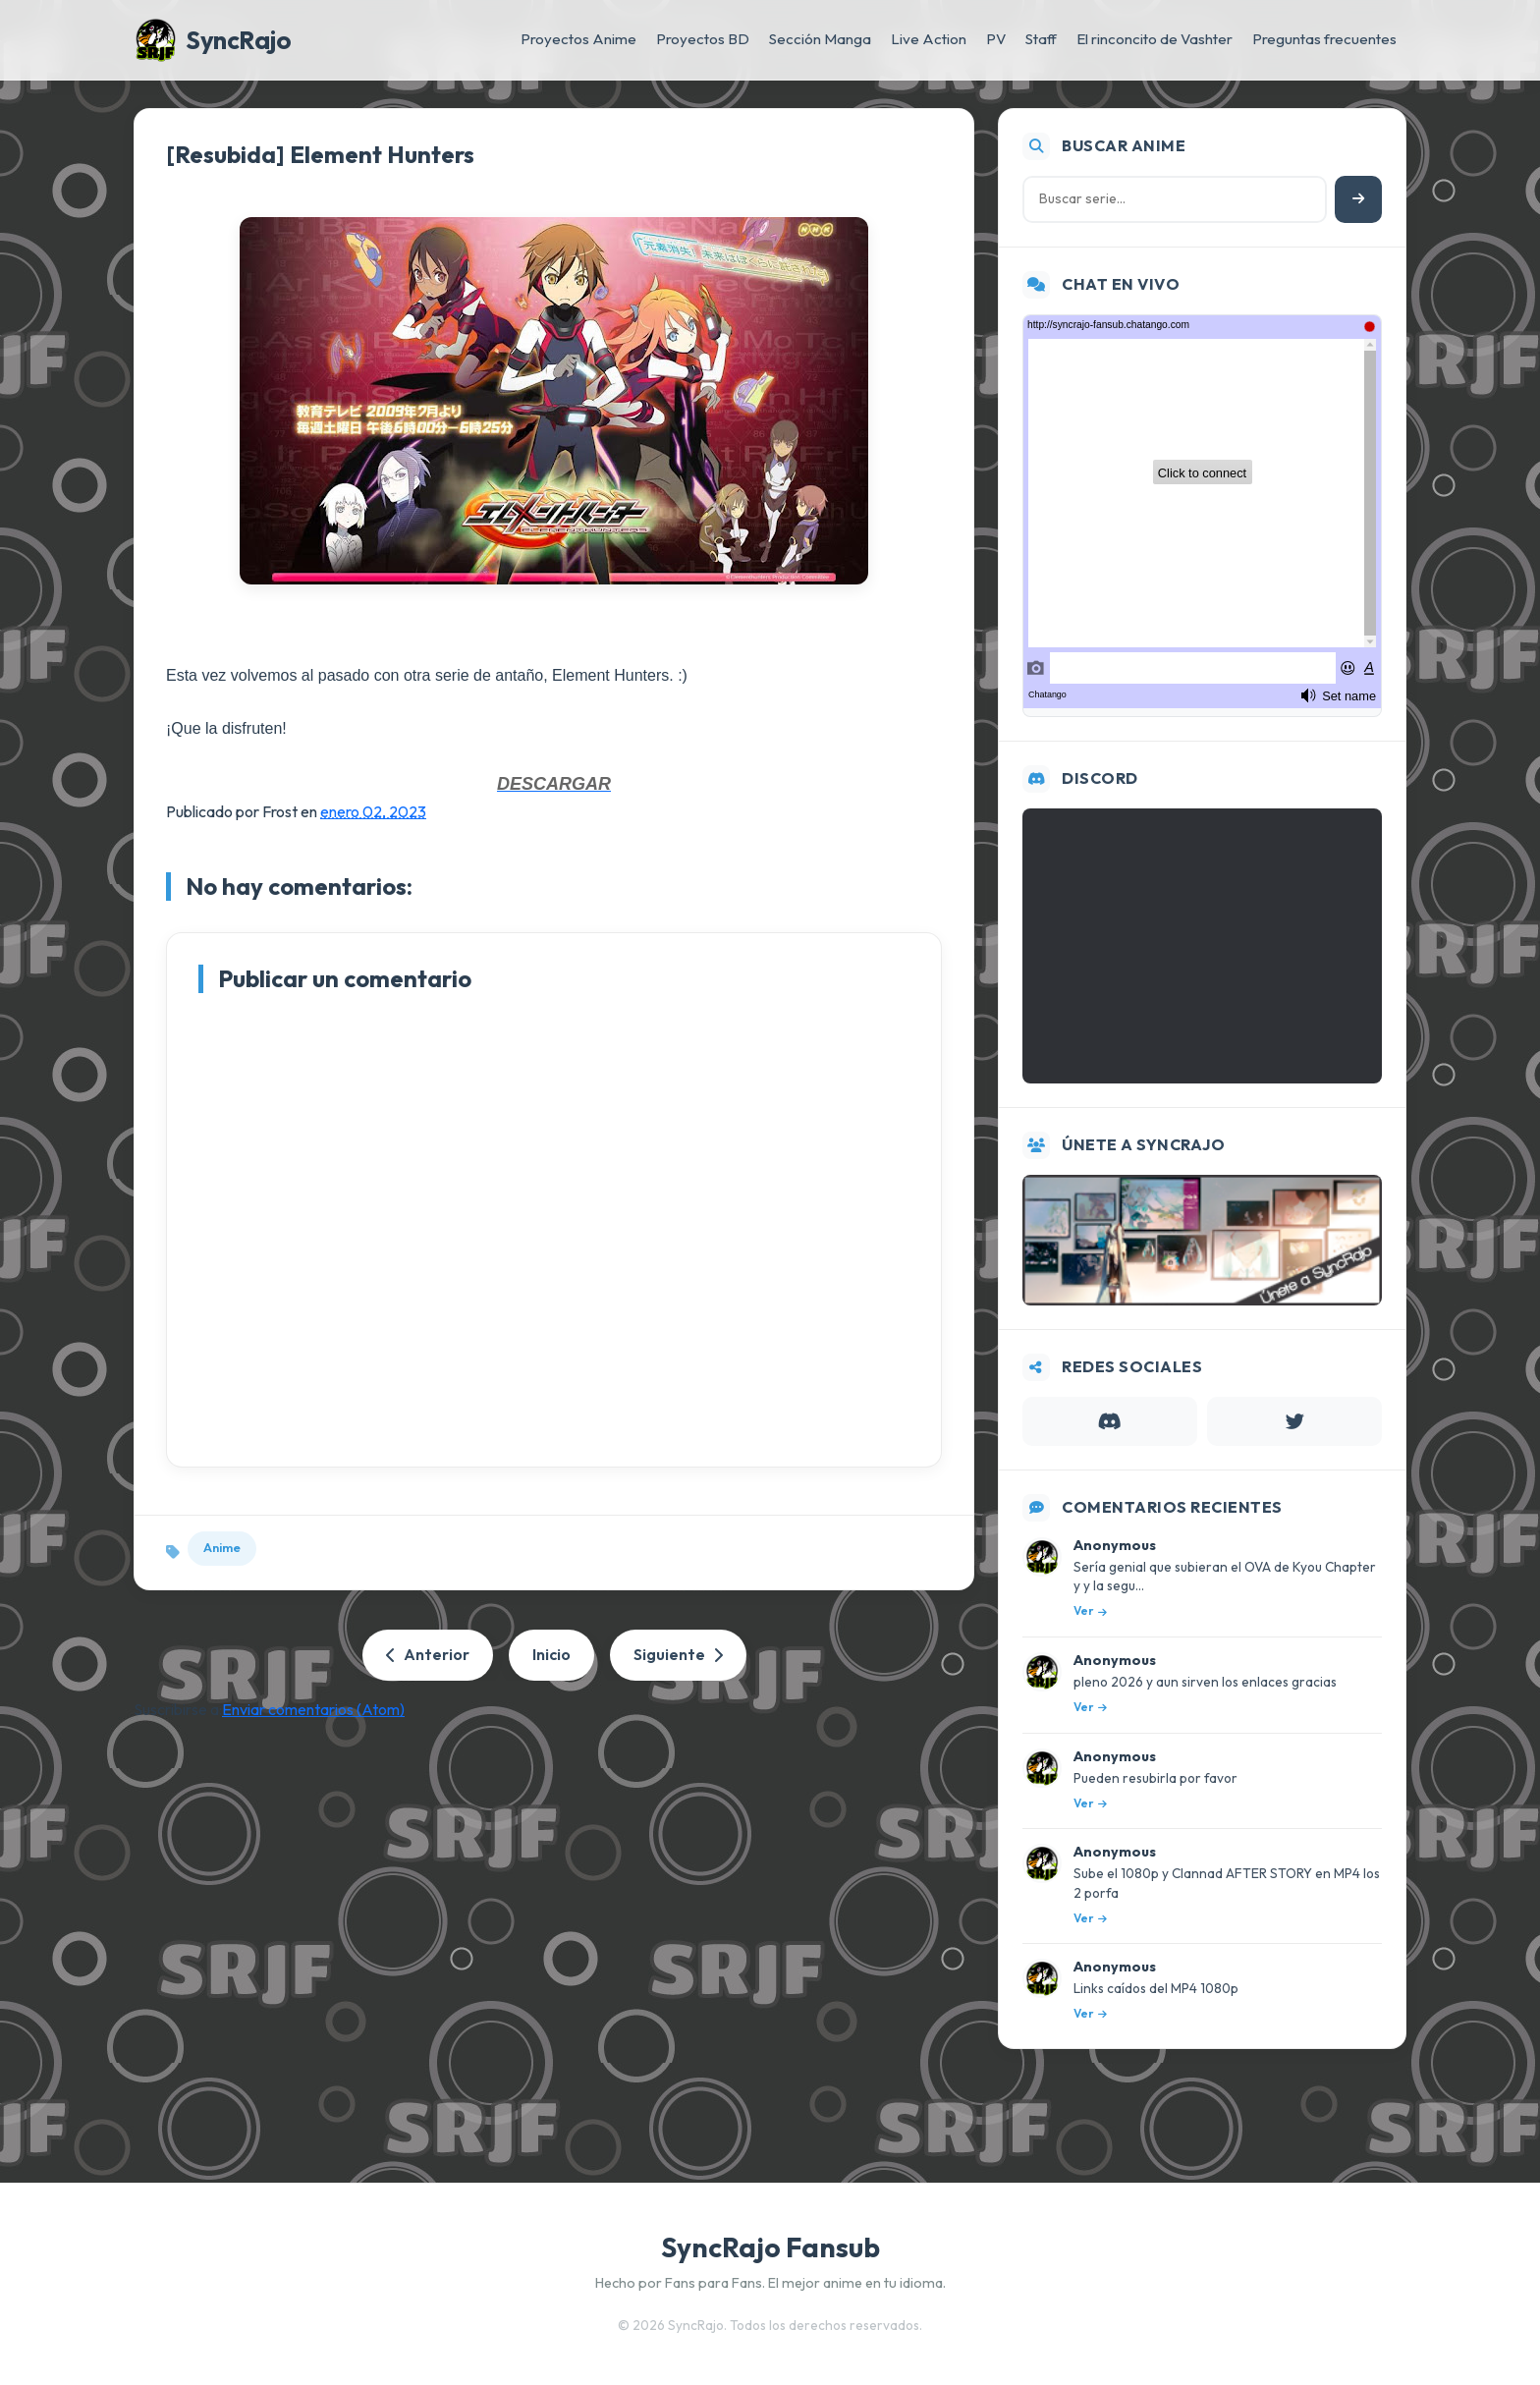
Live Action (928, 38)
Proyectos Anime (578, 38)
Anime (222, 1547)
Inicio (551, 1654)
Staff (1041, 38)
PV (996, 38)
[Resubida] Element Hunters (320, 154)
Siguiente (678, 1654)
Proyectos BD (702, 38)
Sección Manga (820, 38)
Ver (1090, 1610)
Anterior (427, 1654)
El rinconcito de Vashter (1154, 38)
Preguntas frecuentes (1324, 38)
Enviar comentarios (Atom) (313, 1709)
